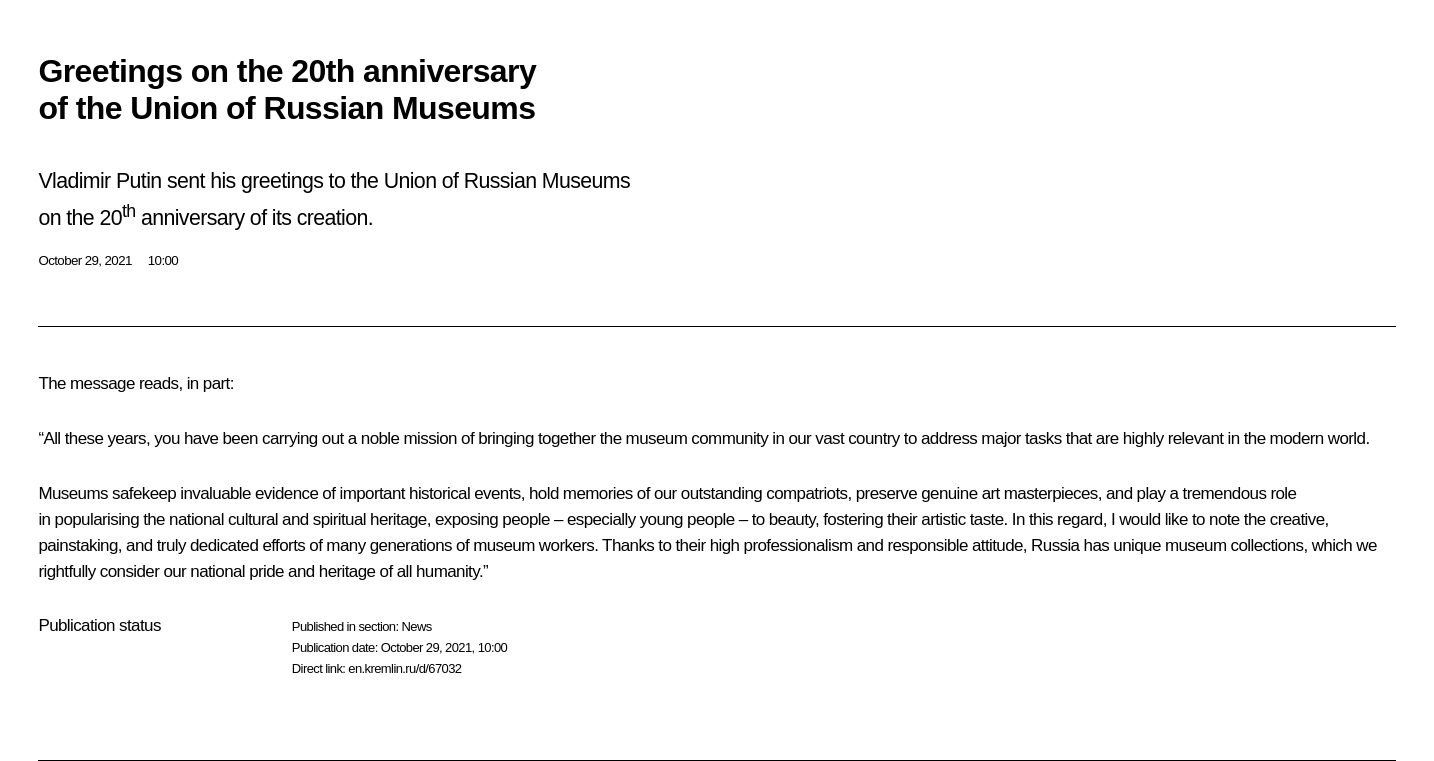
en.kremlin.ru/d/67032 (404, 668)
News (416, 626)
